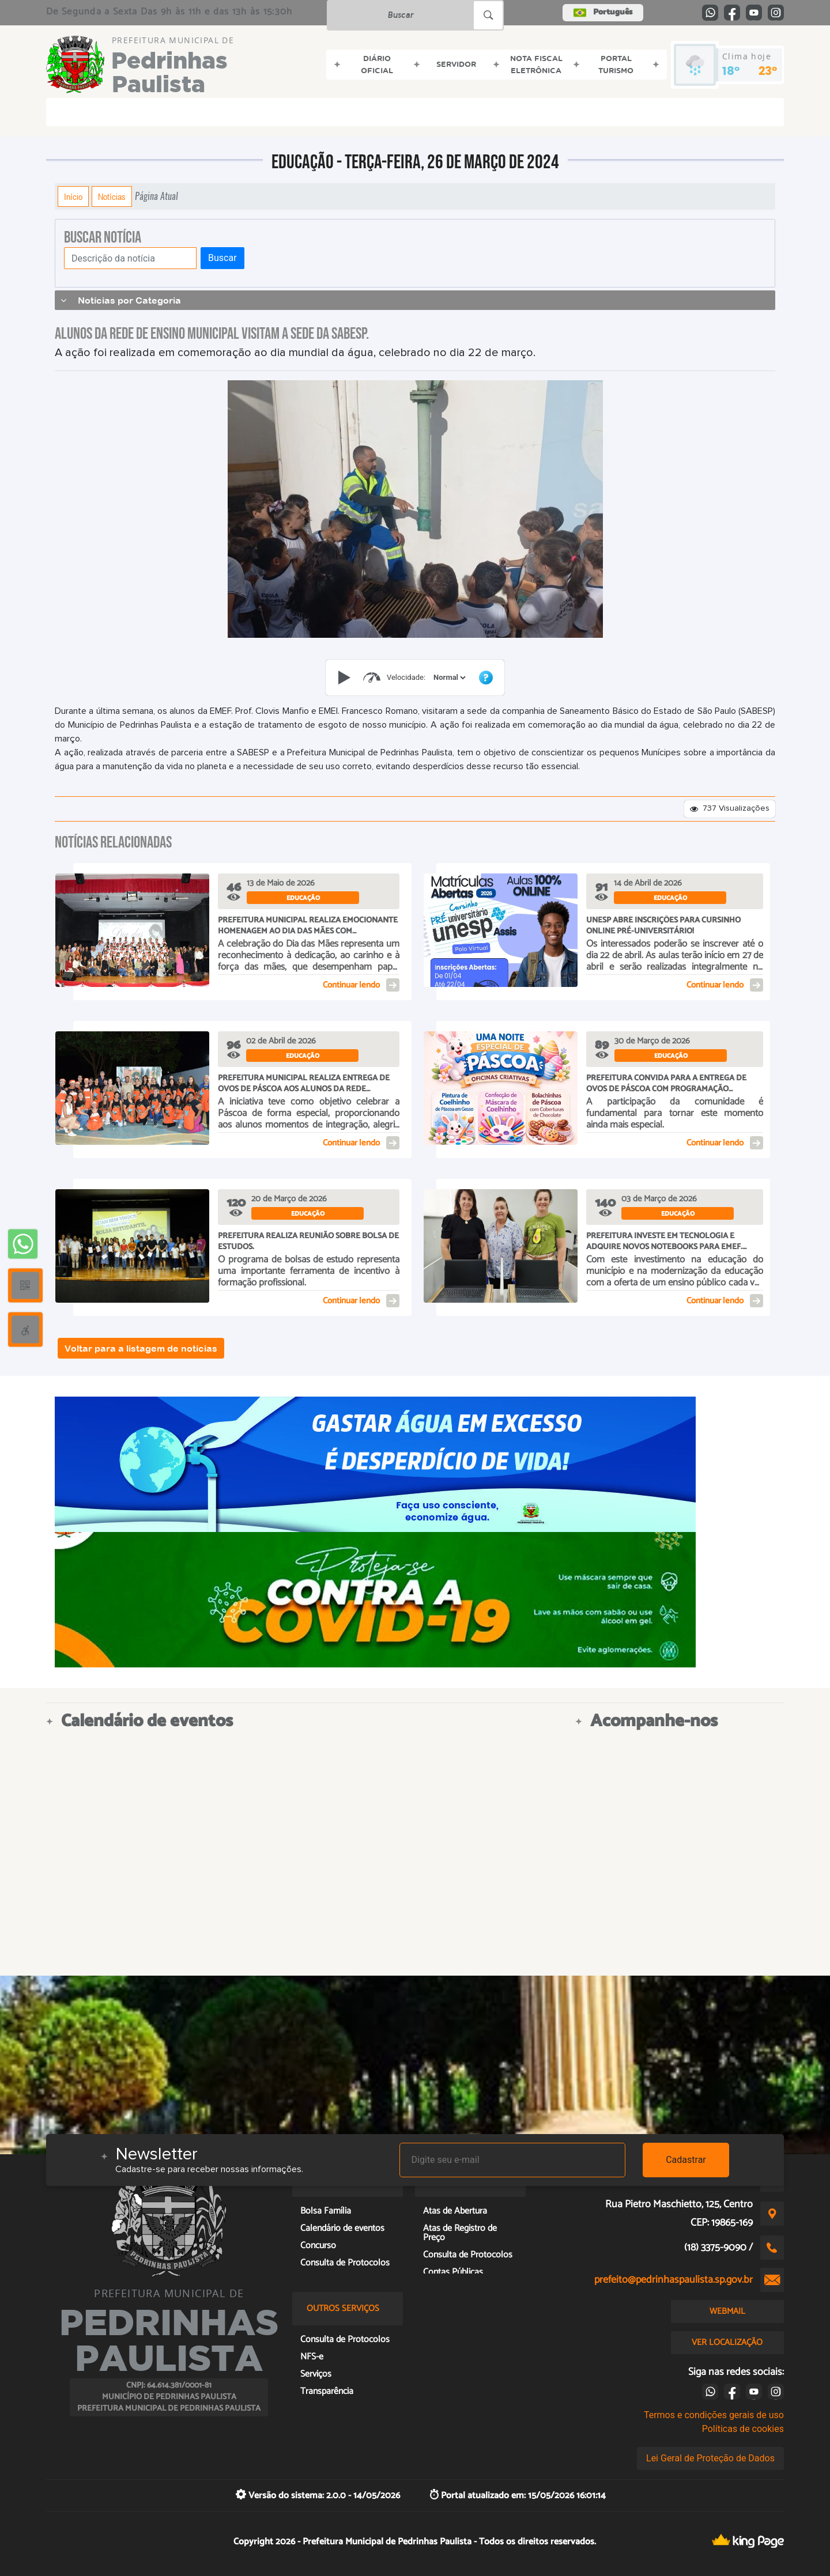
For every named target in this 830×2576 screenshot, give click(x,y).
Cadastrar (686, 2159)
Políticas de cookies (743, 2428)
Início (73, 196)
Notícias (112, 196)
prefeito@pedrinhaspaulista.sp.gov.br (673, 2279)
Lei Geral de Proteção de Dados (710, 2458)
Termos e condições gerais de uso (714, 2414)
